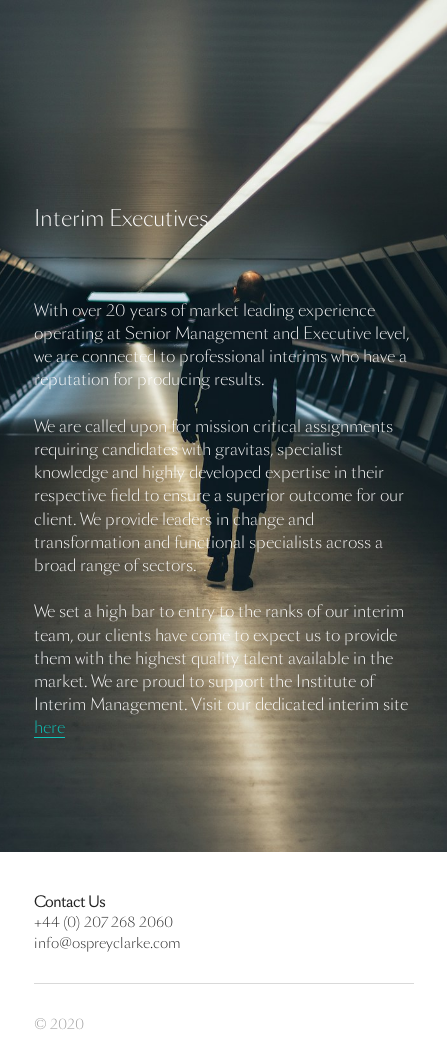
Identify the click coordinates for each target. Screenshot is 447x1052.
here (49, 727)
